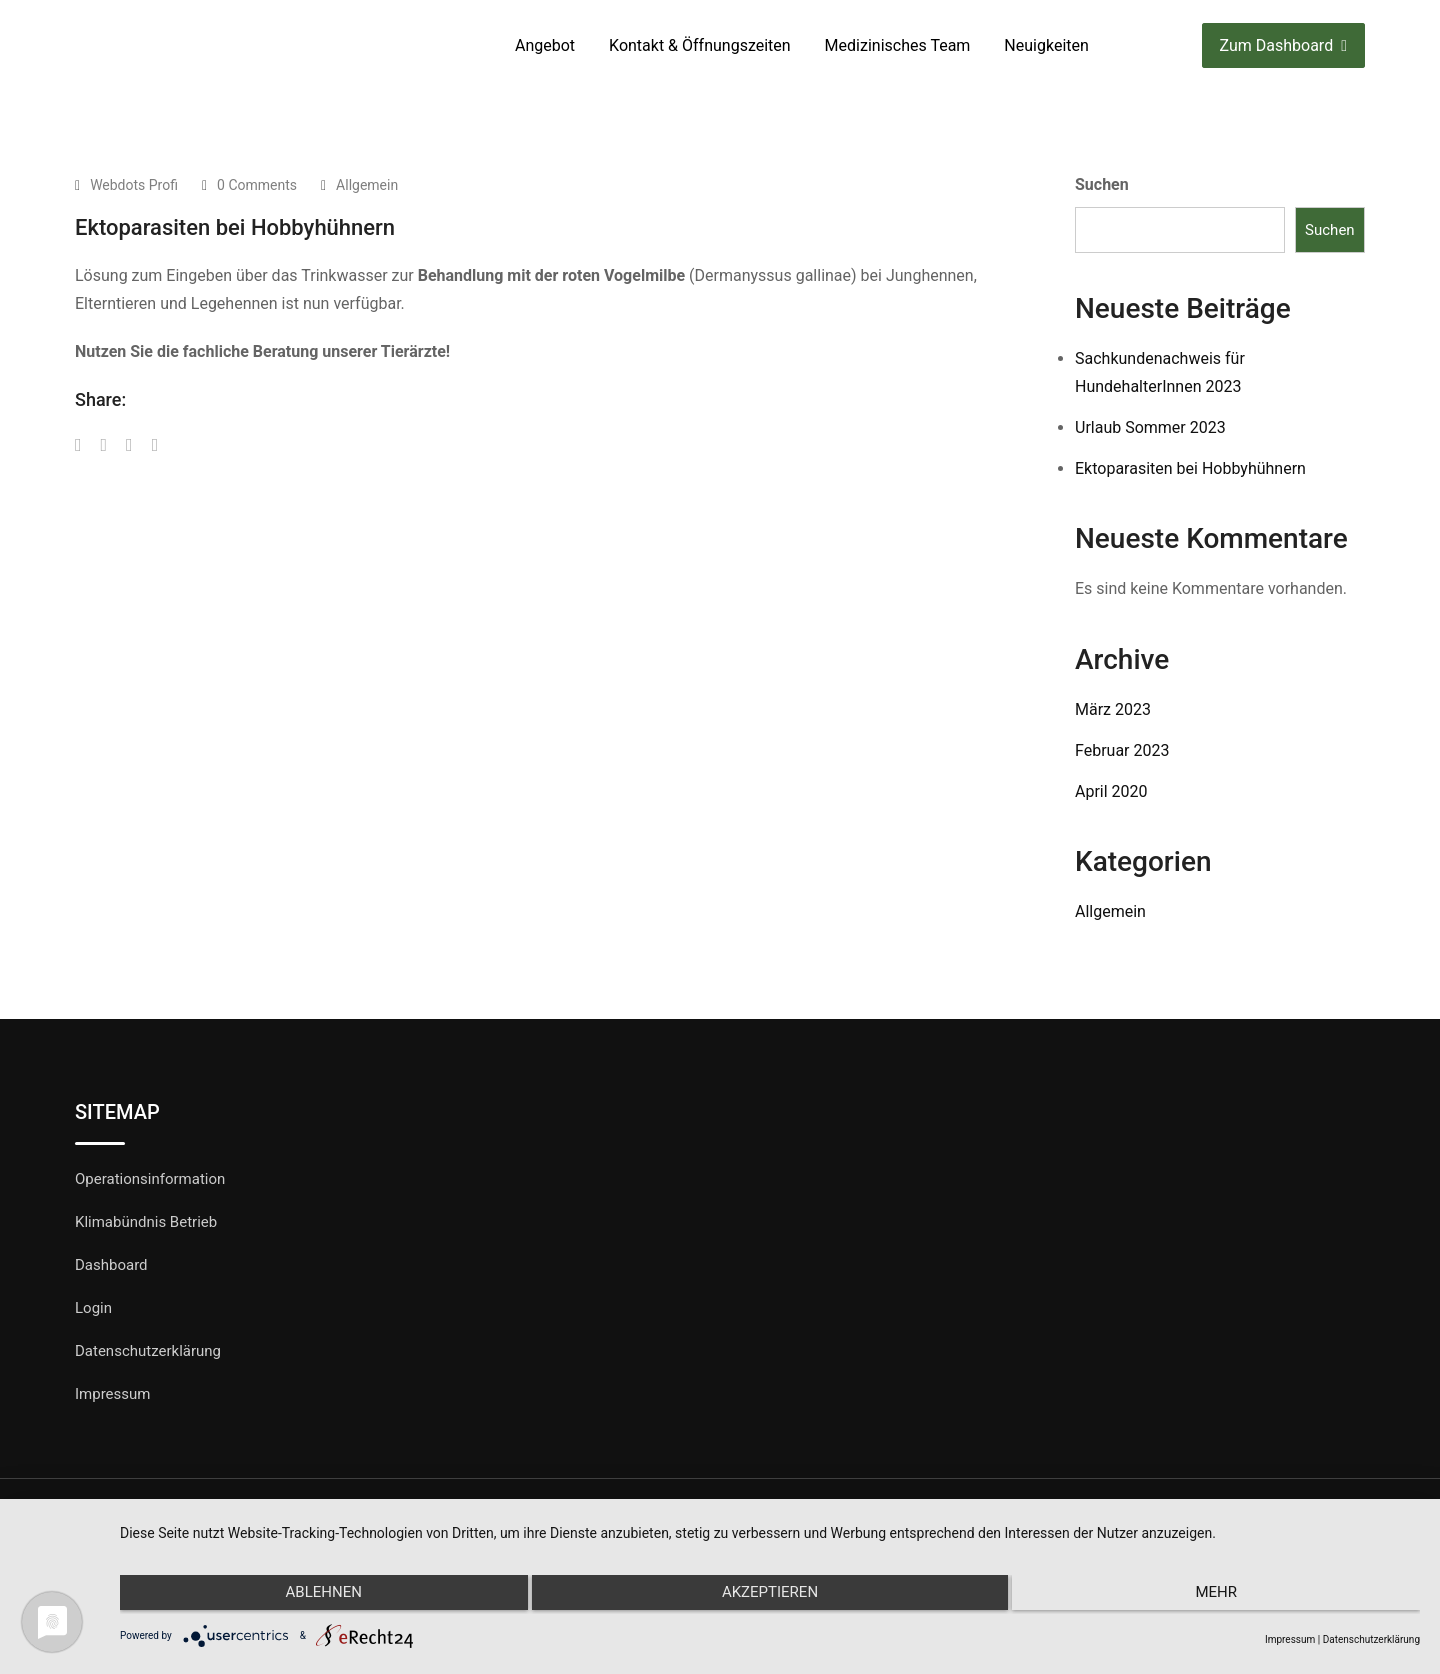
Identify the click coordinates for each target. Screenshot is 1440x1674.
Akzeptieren (770, 1597)
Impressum (112, 1394)
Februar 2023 (1122, 750)
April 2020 (1111, 791)
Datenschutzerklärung (148, 1351)
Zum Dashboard (1283, 45)
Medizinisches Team (898, 45)
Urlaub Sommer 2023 (1150, 427)
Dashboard (111, 1265)
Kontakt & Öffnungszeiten (700, 45)
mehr (1226, 1597)
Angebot (545, 45)
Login (93, 1308)
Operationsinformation (150, 1179)
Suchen (1102, 184)
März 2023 (1113, 709)
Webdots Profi (134, 185)
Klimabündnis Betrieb (146, 1222)
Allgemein (367, 185)
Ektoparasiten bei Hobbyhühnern (1190, 468)
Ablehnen (314, 1597)
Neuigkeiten (1046, 45)
